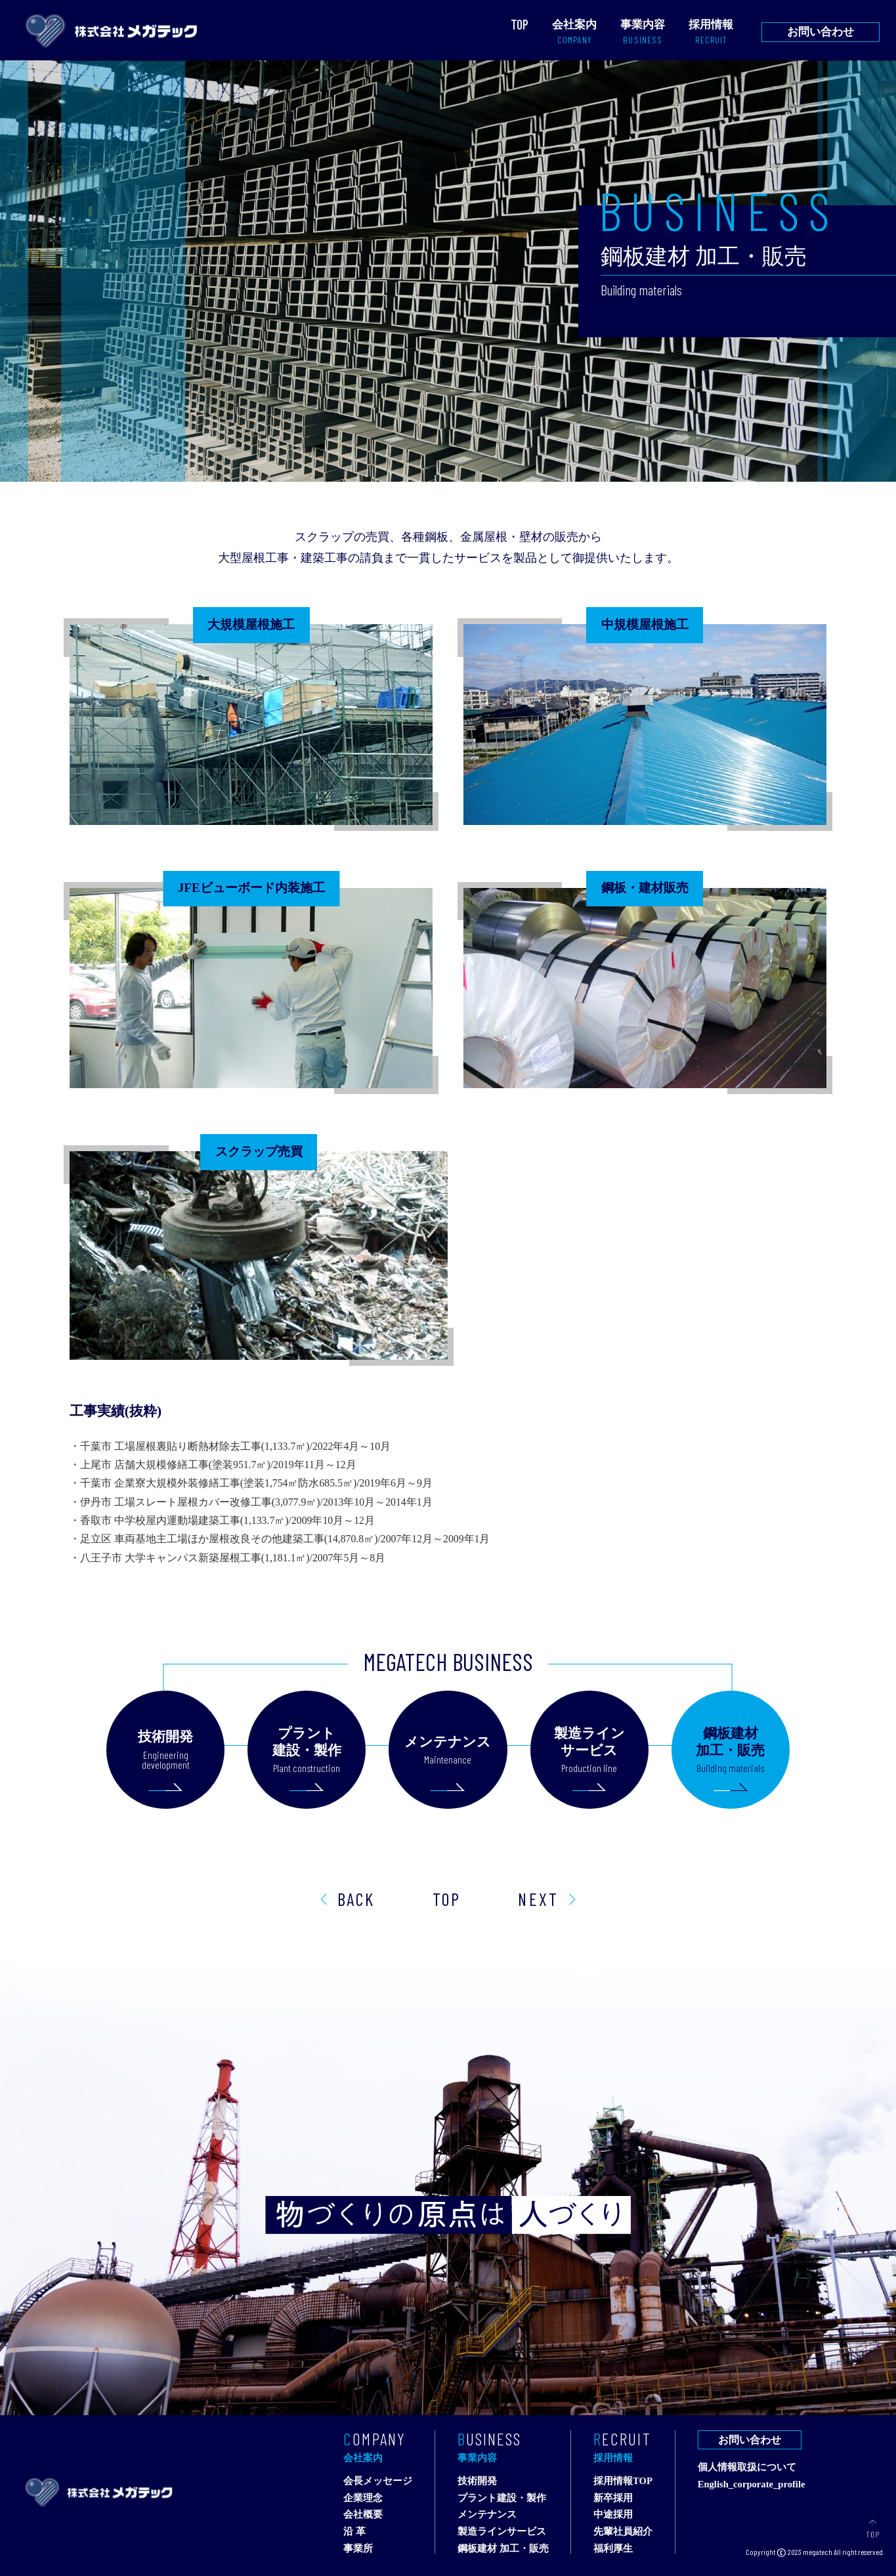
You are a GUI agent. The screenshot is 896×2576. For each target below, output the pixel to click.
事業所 (358, 2549)
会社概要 (363, 2515)
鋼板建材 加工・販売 (503, 2549)
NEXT (538, 1899)
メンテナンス (487, 2515)
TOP (447, 1899)
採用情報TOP (622, 2481)
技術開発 (477, 2481)
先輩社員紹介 (622, 2532)
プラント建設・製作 (502, 2498)
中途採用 (613, 2515)
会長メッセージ (377, 2481)
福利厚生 (613, 2549)
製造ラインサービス (502, 2532)
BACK (356, 1899)
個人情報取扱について (747, 2467)
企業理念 (363, 2498)
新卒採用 (613, 2498)
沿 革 (354, 2532)
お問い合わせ (820, 32)
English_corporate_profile (751, 2484)
